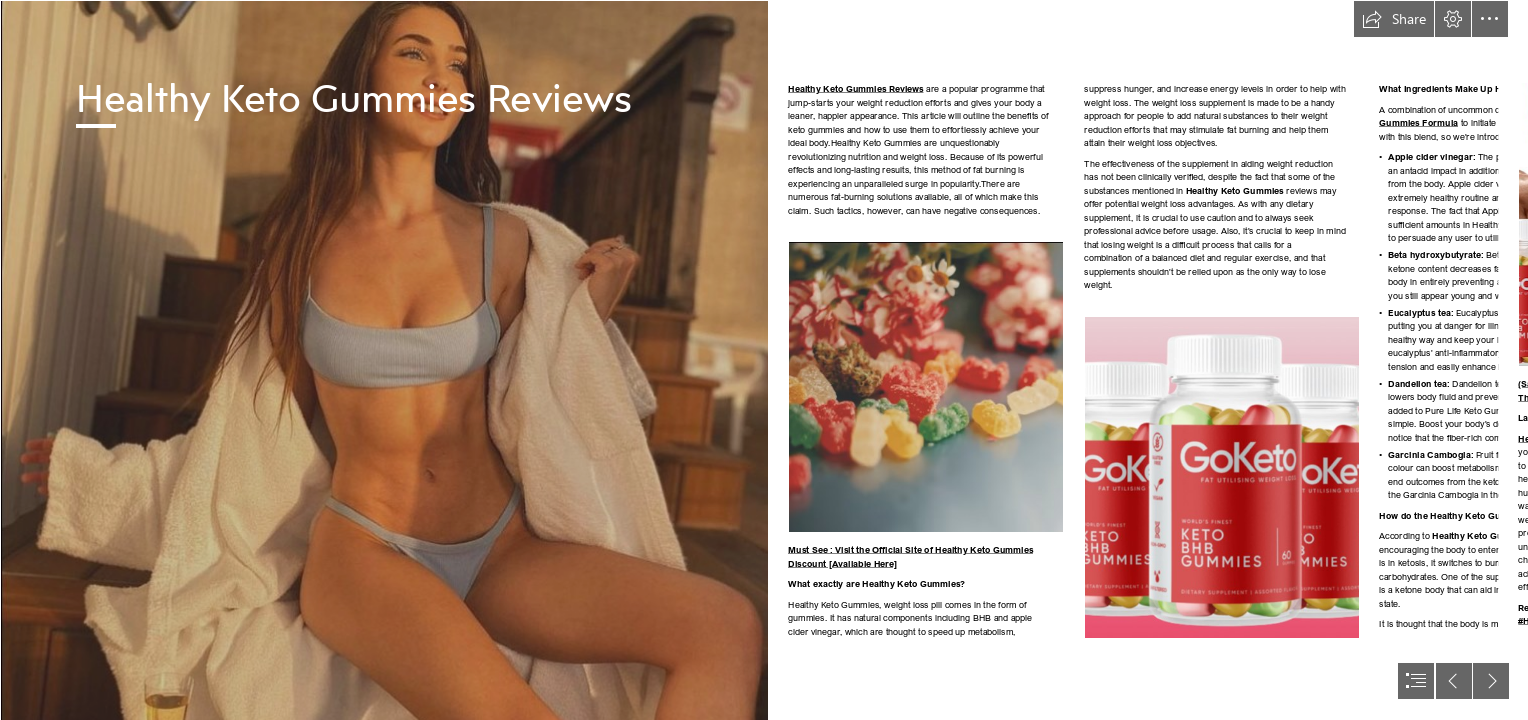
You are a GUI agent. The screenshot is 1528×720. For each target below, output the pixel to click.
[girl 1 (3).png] (384, 360)
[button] (1394, 19)
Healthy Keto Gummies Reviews (856, 88)
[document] (764, 360)
